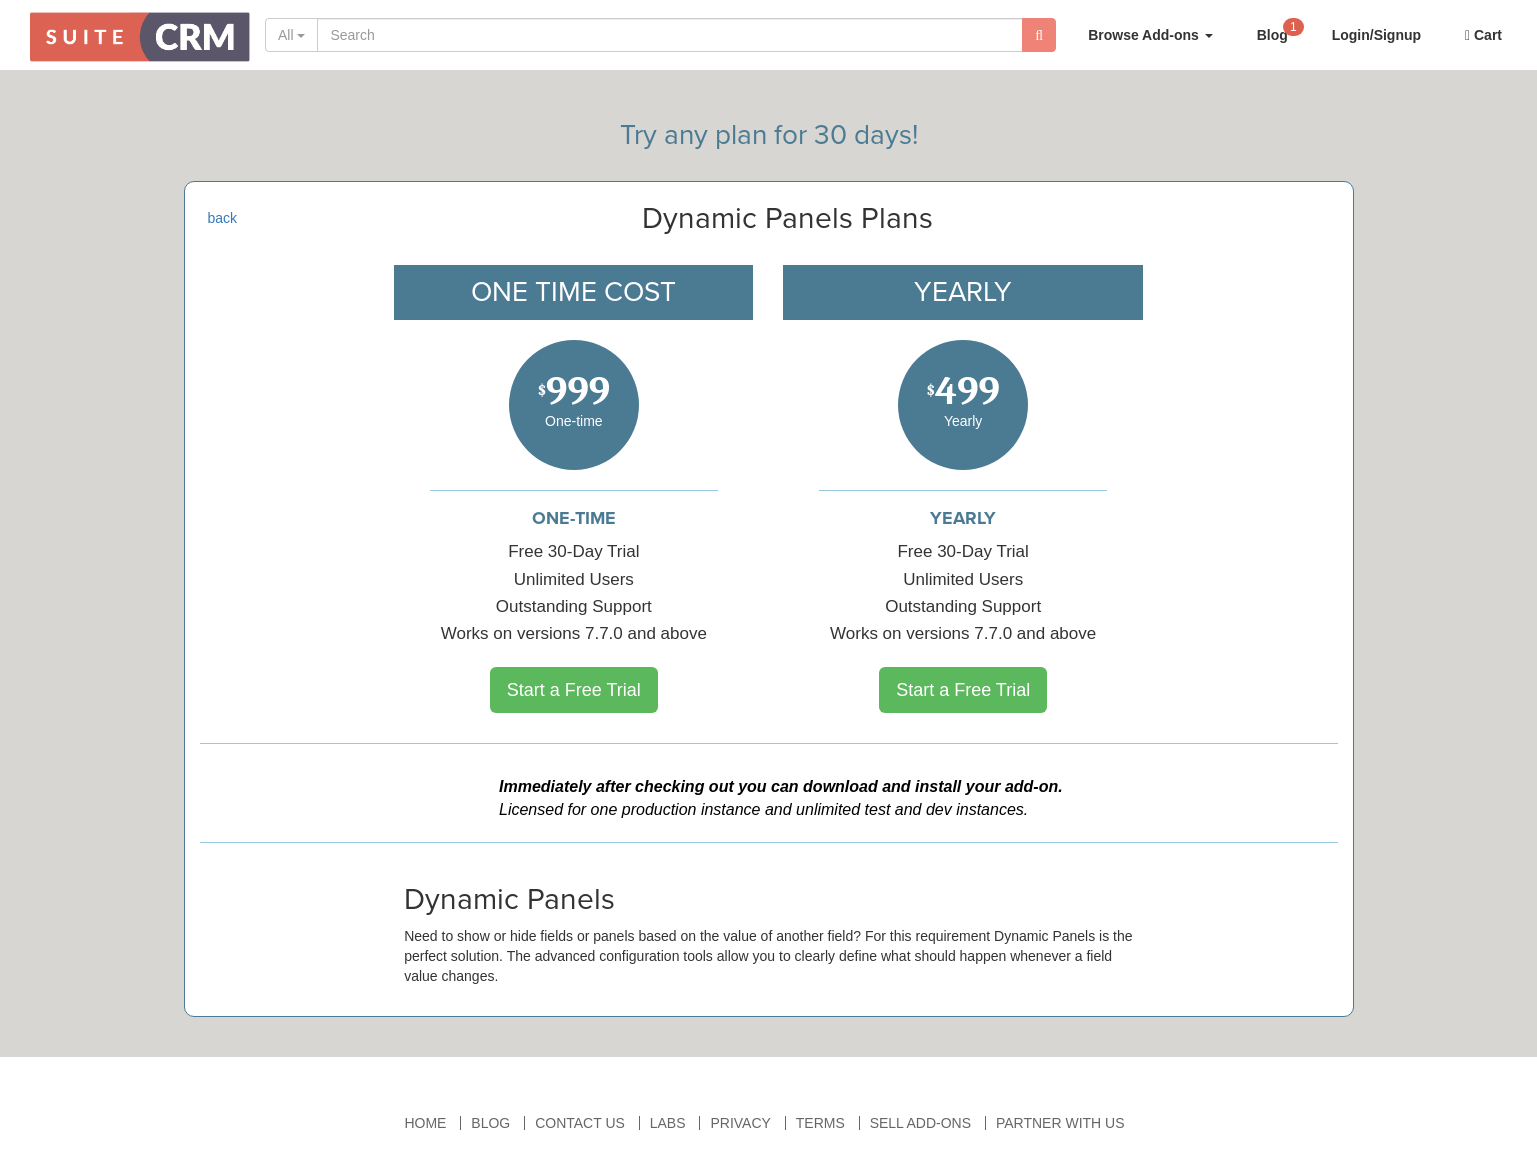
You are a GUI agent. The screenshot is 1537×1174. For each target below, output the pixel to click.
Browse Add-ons (1150, 35)
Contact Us (580, 1123)
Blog (1280, 29)
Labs (668, 1123)
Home (425, 1123)
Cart (1483, 35)
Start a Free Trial (574, 690)
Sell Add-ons (920, 1123)
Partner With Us (1060, 1123)
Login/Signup (1376, 35)
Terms (820, 1123)
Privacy (740, 1123)
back (223, 218)
